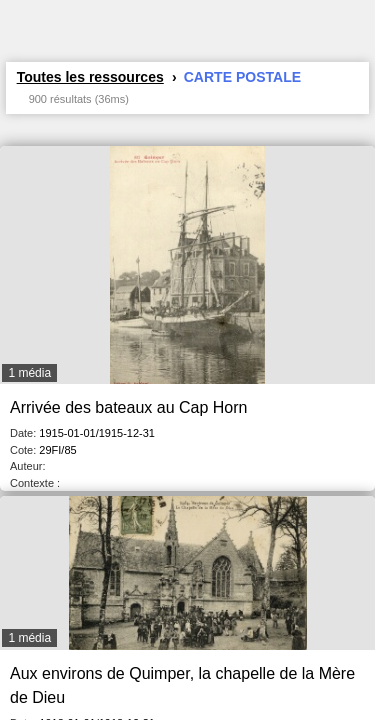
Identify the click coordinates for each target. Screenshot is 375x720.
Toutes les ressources (90, 77)
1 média (29, 373)
